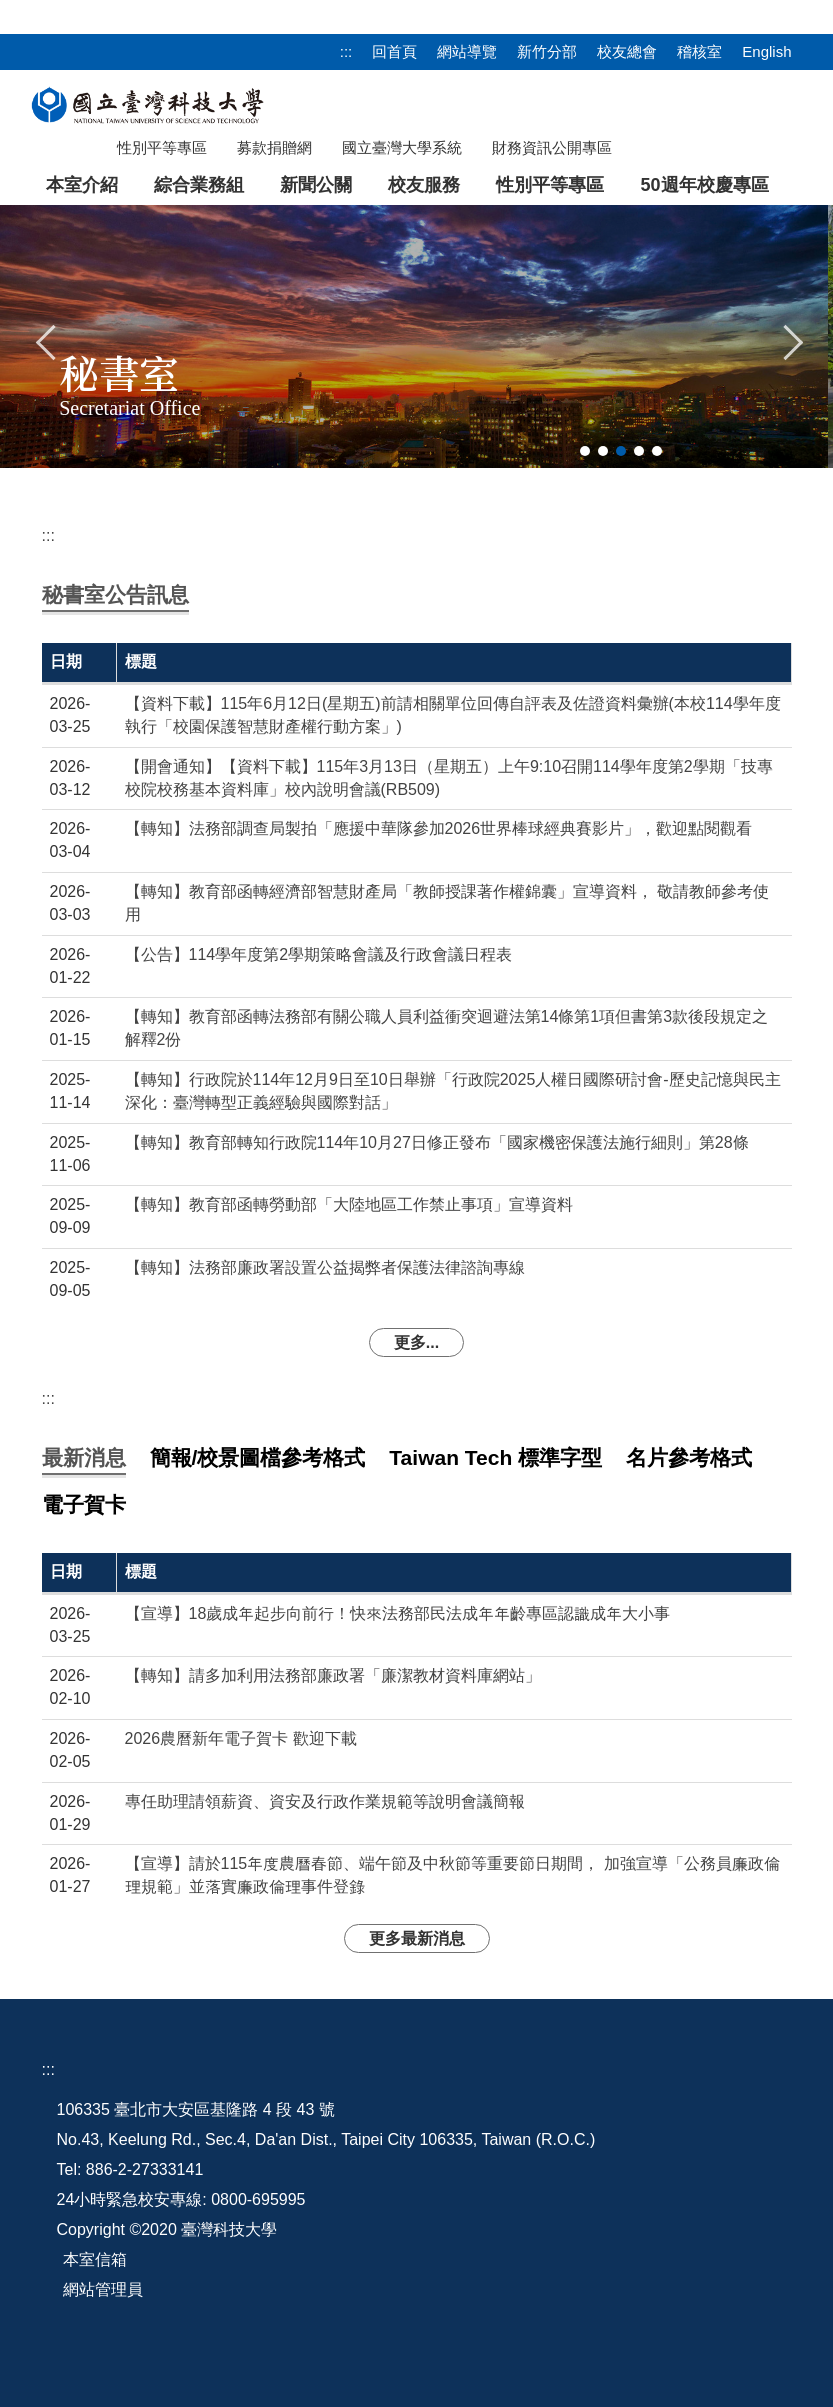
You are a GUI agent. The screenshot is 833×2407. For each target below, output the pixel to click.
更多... (416, 1342)
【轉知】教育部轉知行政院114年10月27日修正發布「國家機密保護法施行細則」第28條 (437, 1142)
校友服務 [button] (424, 185)
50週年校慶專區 (704, 185)
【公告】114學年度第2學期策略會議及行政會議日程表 (319, 954)
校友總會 (627, 51)
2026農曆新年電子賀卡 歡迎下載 (241, 1738)
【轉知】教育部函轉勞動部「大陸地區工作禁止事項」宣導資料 (349, 1204)
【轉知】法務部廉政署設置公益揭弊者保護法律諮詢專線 (325, 1267)
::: (346, 51)
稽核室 (699, 51)
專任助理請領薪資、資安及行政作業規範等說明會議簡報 (325, 1801)
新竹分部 (547, 51)
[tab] (585, 451)
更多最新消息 (417, 1938)
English (766, 51)
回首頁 (394, 51)
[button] (47, 340)
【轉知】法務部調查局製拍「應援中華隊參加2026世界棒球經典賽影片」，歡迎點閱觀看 (439, 828)
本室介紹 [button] (82, 185)
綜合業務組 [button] (199, 185)
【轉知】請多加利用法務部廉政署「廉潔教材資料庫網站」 (333, 1675)
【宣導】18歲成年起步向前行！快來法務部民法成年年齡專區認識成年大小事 (398, 1613)
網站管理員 (103, 2289)
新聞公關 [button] (316, 185)
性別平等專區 (550, 185)
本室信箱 (95, 2259)
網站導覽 (467, 51)
